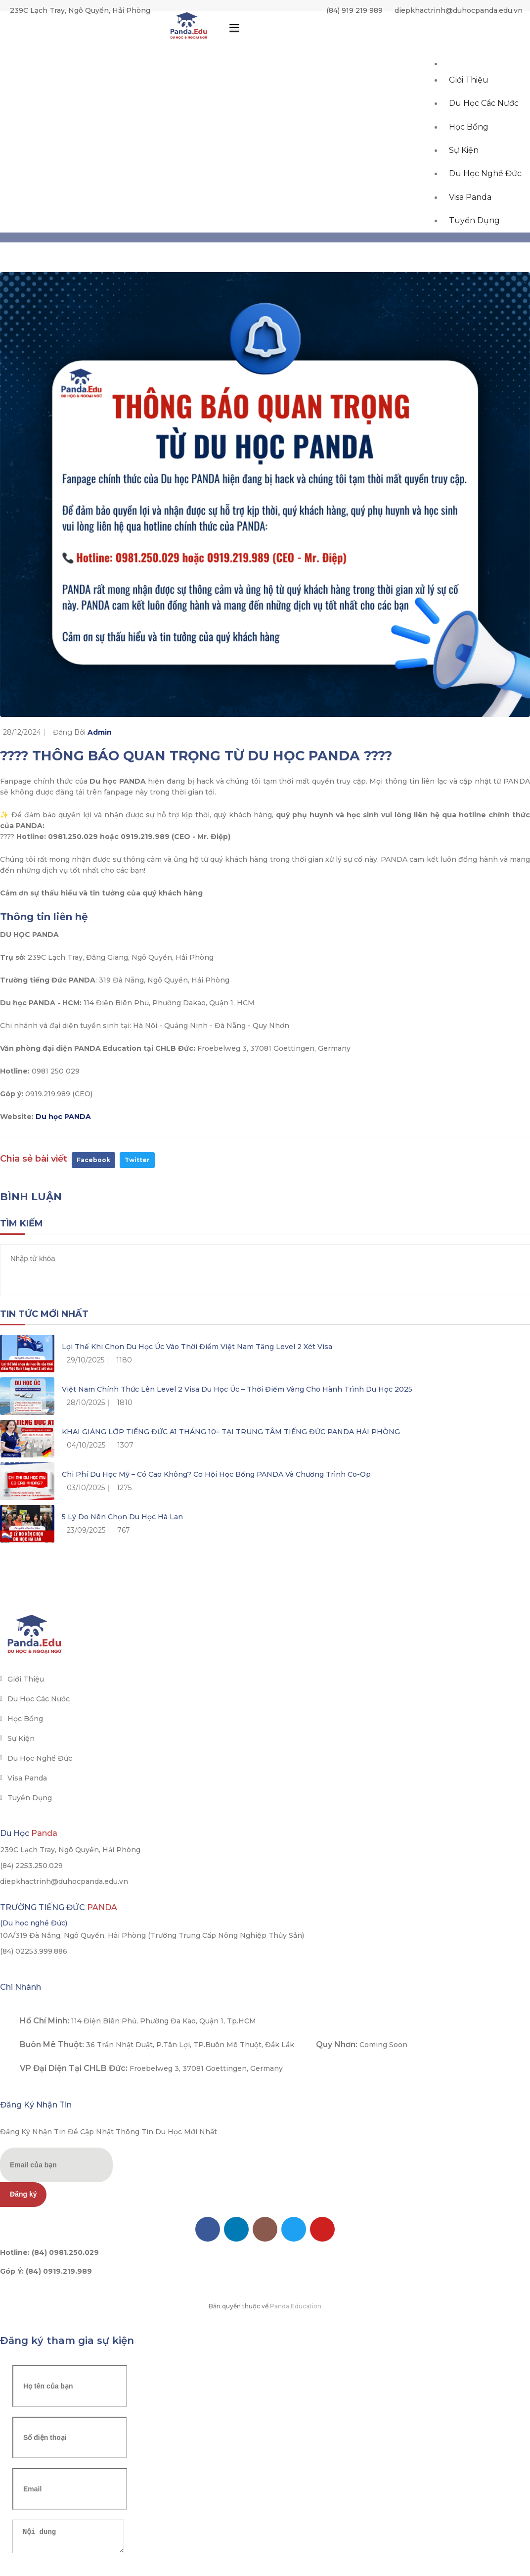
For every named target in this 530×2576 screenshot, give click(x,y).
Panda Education (295, 2306)
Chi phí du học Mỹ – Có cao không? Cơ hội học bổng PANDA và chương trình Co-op (216, 1474)
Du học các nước (485, 123)
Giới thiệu (469, 93)
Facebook (93, 1160)
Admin (100, 732)
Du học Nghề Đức (486, 210)
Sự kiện (465, 181)
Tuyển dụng (475, 269)
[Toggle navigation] (234, 31)
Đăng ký (23, 2194)
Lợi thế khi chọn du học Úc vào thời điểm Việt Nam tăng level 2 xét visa (197, 1346)
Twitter (137, 1160)
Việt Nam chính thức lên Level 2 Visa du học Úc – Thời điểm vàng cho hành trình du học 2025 (237, 1389)
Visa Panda (471, 239)
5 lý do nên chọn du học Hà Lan (122, 1516)
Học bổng (469, 152)
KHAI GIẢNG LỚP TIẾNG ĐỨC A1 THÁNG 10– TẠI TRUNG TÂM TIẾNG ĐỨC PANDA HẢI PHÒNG (231, 1431)
